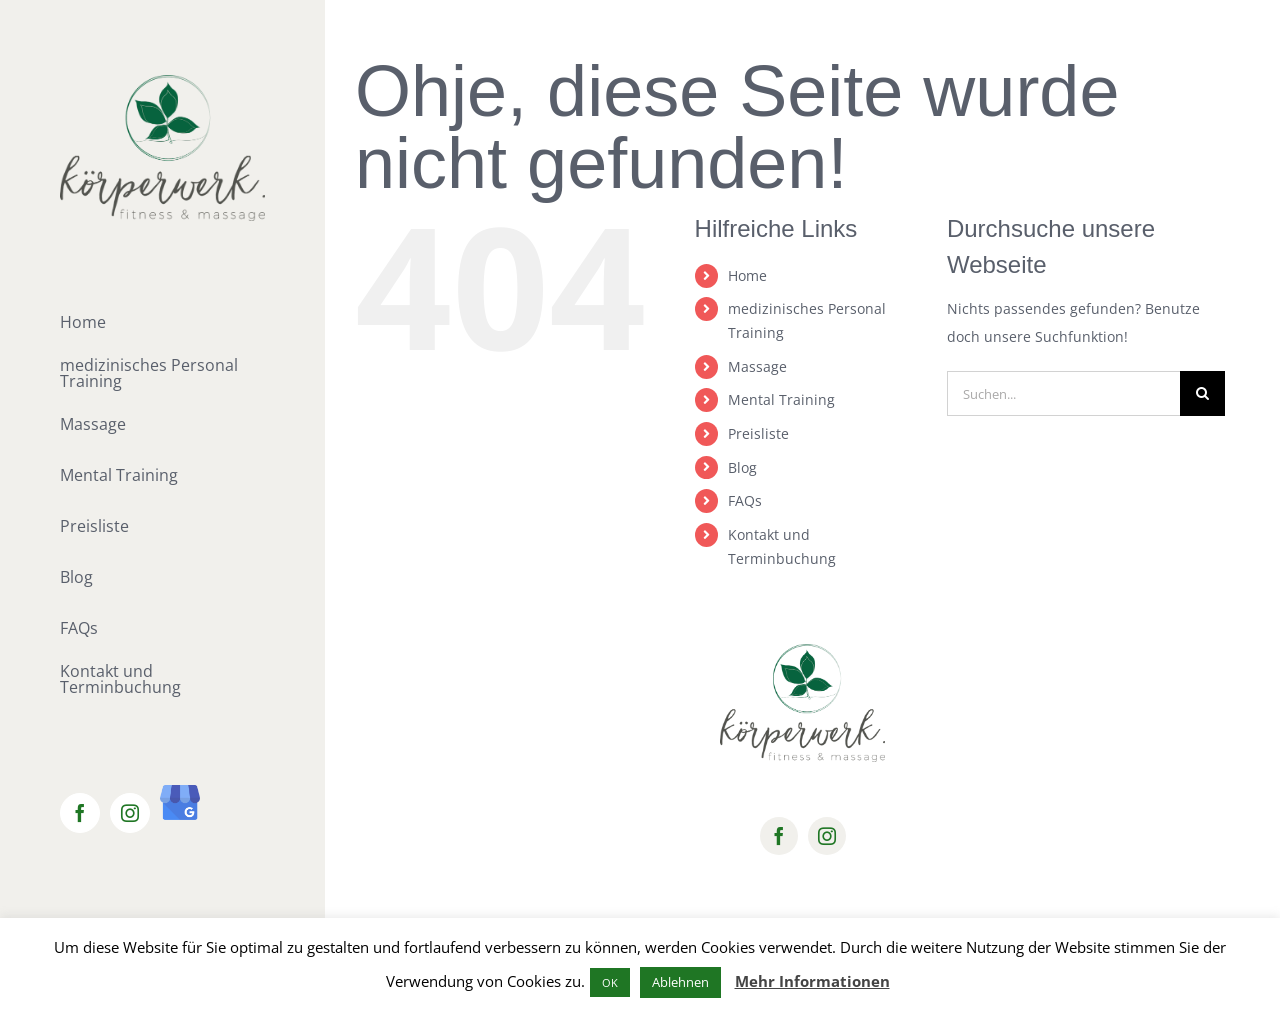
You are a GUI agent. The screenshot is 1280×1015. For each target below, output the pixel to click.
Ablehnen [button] (680, 982)
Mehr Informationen (812, 981)
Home (747, 275)
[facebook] (779, 836)
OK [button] (610, 982)
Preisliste (758, 433)
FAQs (745, 500)
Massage (757, 366)
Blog (742, 467)
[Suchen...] (1063, 393)
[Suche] (1202, 393)
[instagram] (827, 836)
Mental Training (781, 399)
